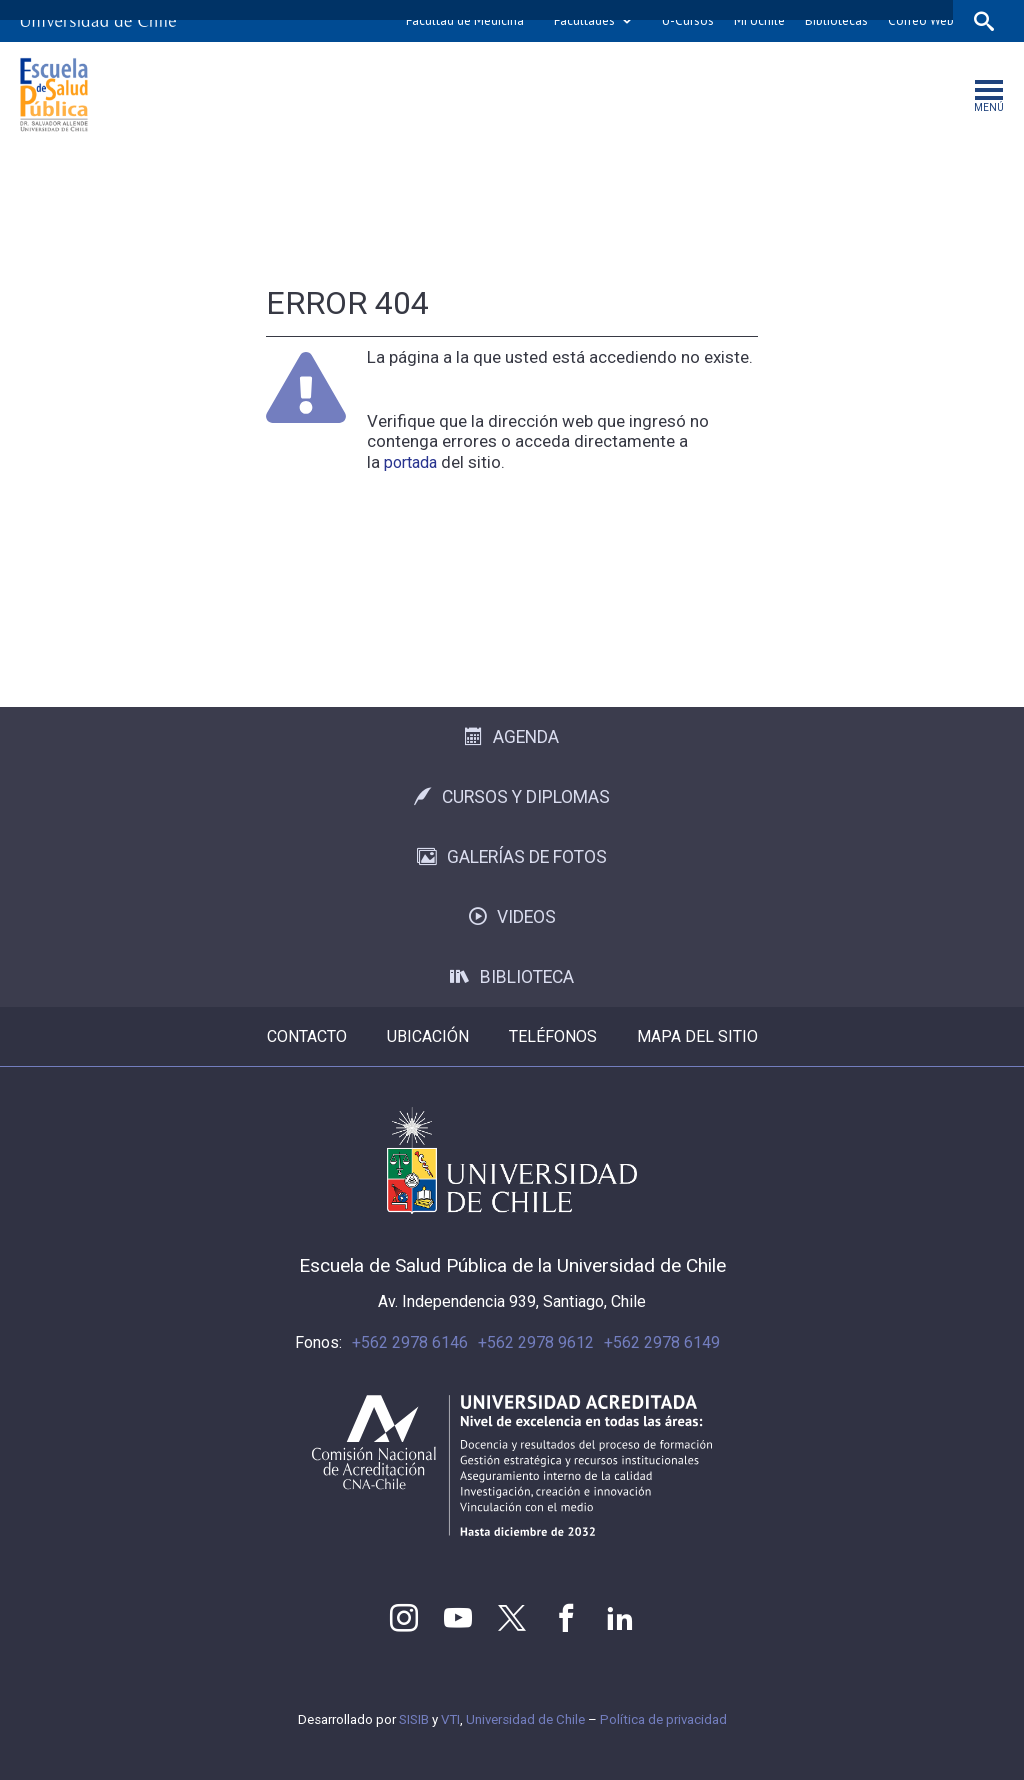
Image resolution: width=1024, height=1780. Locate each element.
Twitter (512, 1618)
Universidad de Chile (525, 1719)
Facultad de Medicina (465, 20)
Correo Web (921, 20)
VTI (450, 1719)
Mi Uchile (759, 20)
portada (410, 462)
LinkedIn (620, 1618)
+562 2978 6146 (410, 1342)
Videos (512, 917)
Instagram (404, 1618)
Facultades (584, 20)
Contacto (307, 1036)
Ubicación (428, 1036)
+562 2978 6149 (662, 1342)
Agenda (512, 737)
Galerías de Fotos (512, 857)
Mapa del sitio (697, 1036)
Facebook (566, 1618)
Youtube (458, 1618)
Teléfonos (553, 1036)
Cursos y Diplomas (512, 797)
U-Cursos (688, 20)
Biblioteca (512, 977)
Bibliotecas (836, 20)
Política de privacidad (663, 1719)
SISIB (414, 1719)
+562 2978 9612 (536, 1342)
